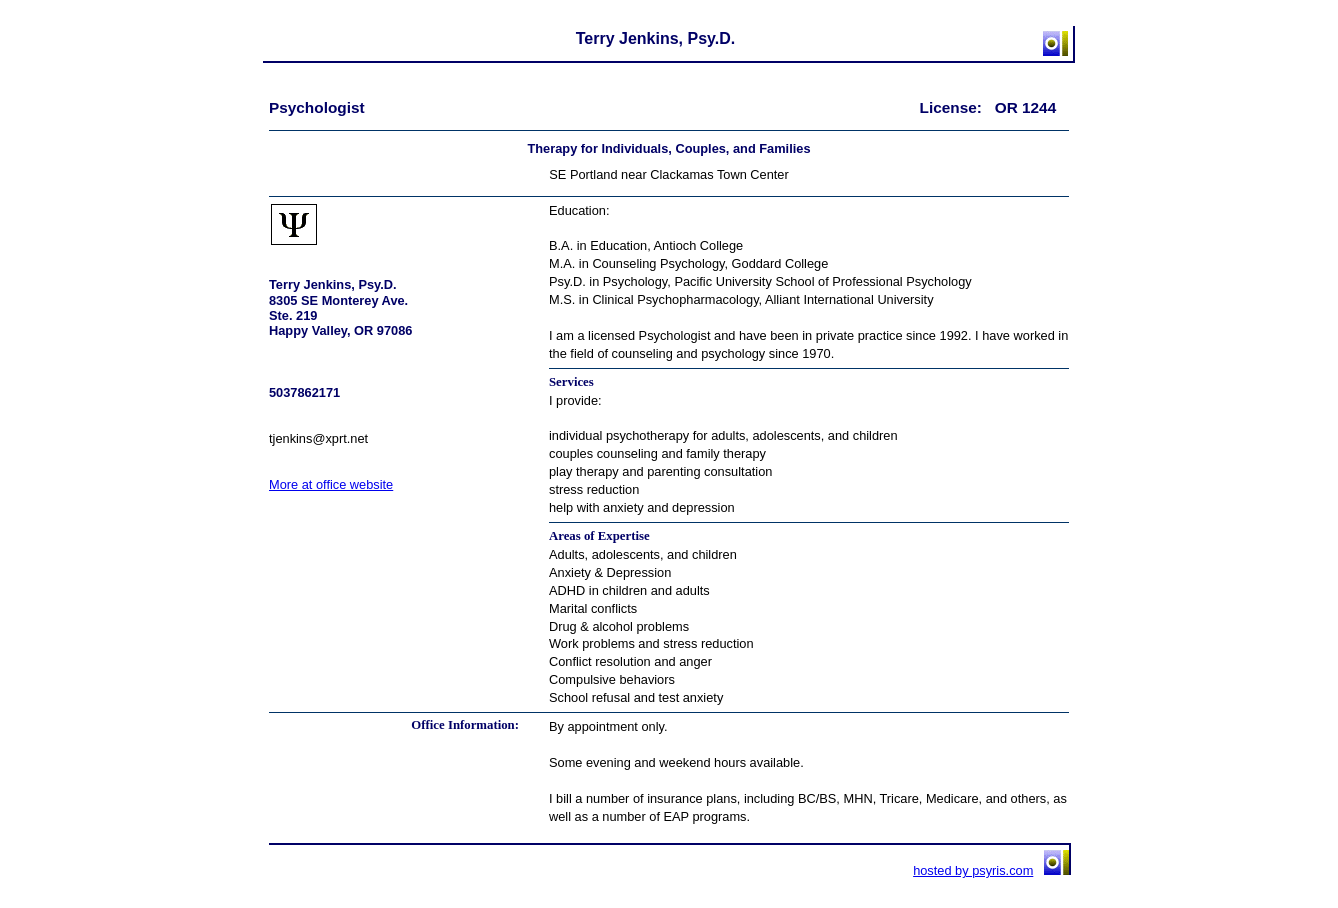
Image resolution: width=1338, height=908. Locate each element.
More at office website (331, 484)
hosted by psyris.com (973, 870)
